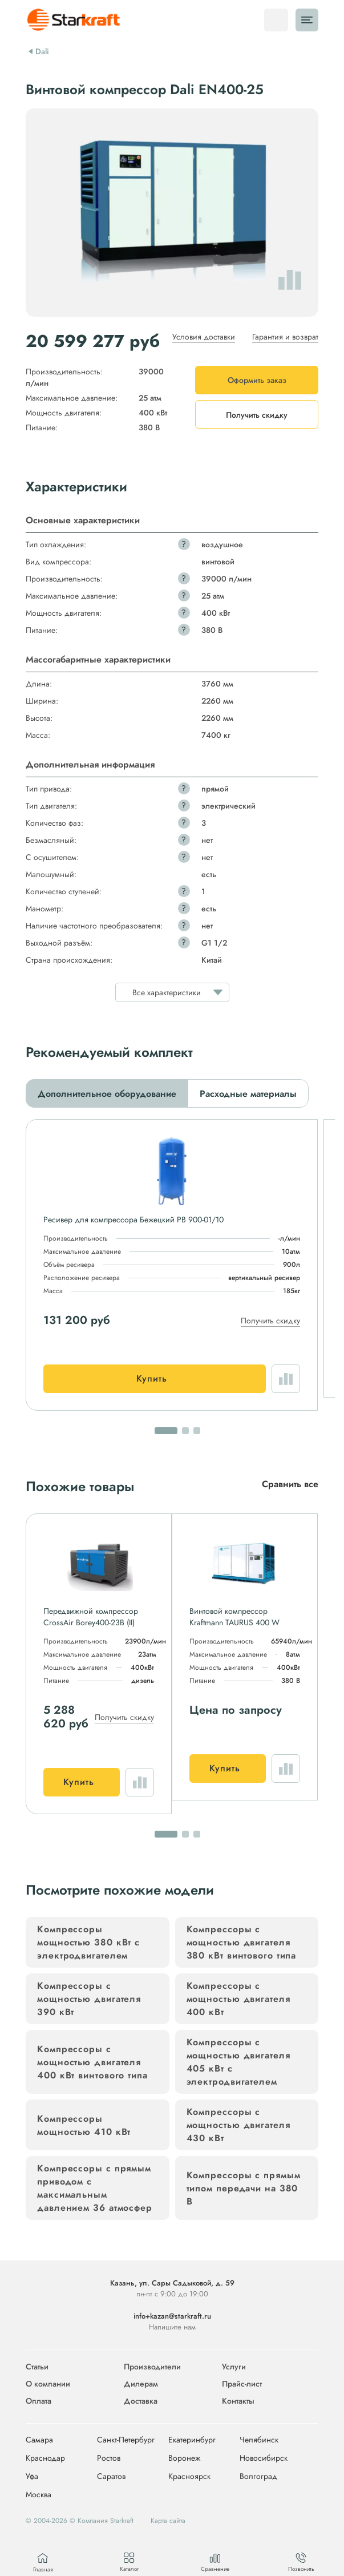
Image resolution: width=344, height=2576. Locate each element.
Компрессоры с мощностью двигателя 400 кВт (238, 1998)
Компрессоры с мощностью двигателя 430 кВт (238, 2125)
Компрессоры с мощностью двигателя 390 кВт (89, 1998)
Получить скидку (270, 1320)
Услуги (234, 2366)
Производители (152, 2366)
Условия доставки (203, 336)
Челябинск (259, 2440)
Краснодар (45, 2458)
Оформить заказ (257, 380)
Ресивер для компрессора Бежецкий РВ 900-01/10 (133, 1219)
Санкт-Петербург (126, 2440)
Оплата (38, 2401)
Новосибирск (264, 2458)
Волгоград (258, 2477)
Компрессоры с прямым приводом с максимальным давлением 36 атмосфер (94, 2188)
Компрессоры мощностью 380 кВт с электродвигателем (88, 1942)
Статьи (37, 2366)
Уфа (32, 2477)
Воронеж (184, 2458)
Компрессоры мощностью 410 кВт (84, 2125)
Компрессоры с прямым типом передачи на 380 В (244, 2188)
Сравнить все (290, 1484)
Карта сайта (168, 2521)
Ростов (108, 2458)
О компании (48, 2383)
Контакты (238, 2401)
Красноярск (189, 2477)
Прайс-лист (242, 2383)
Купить (151, 1378)
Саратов (111, 2477)
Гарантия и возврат (285, 336)
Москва (38, 2495)
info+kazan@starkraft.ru (172, 2316)
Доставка (140, 2401)
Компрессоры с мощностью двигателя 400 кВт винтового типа (92, 2062)
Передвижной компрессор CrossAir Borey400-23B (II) (90, 1616)
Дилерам (141, 2383)
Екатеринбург (192, 2440)
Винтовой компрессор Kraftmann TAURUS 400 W (234, 1616)
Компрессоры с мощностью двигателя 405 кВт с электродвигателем (238, 2062)
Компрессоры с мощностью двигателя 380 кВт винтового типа (242, 1942)
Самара (39, 2440)
